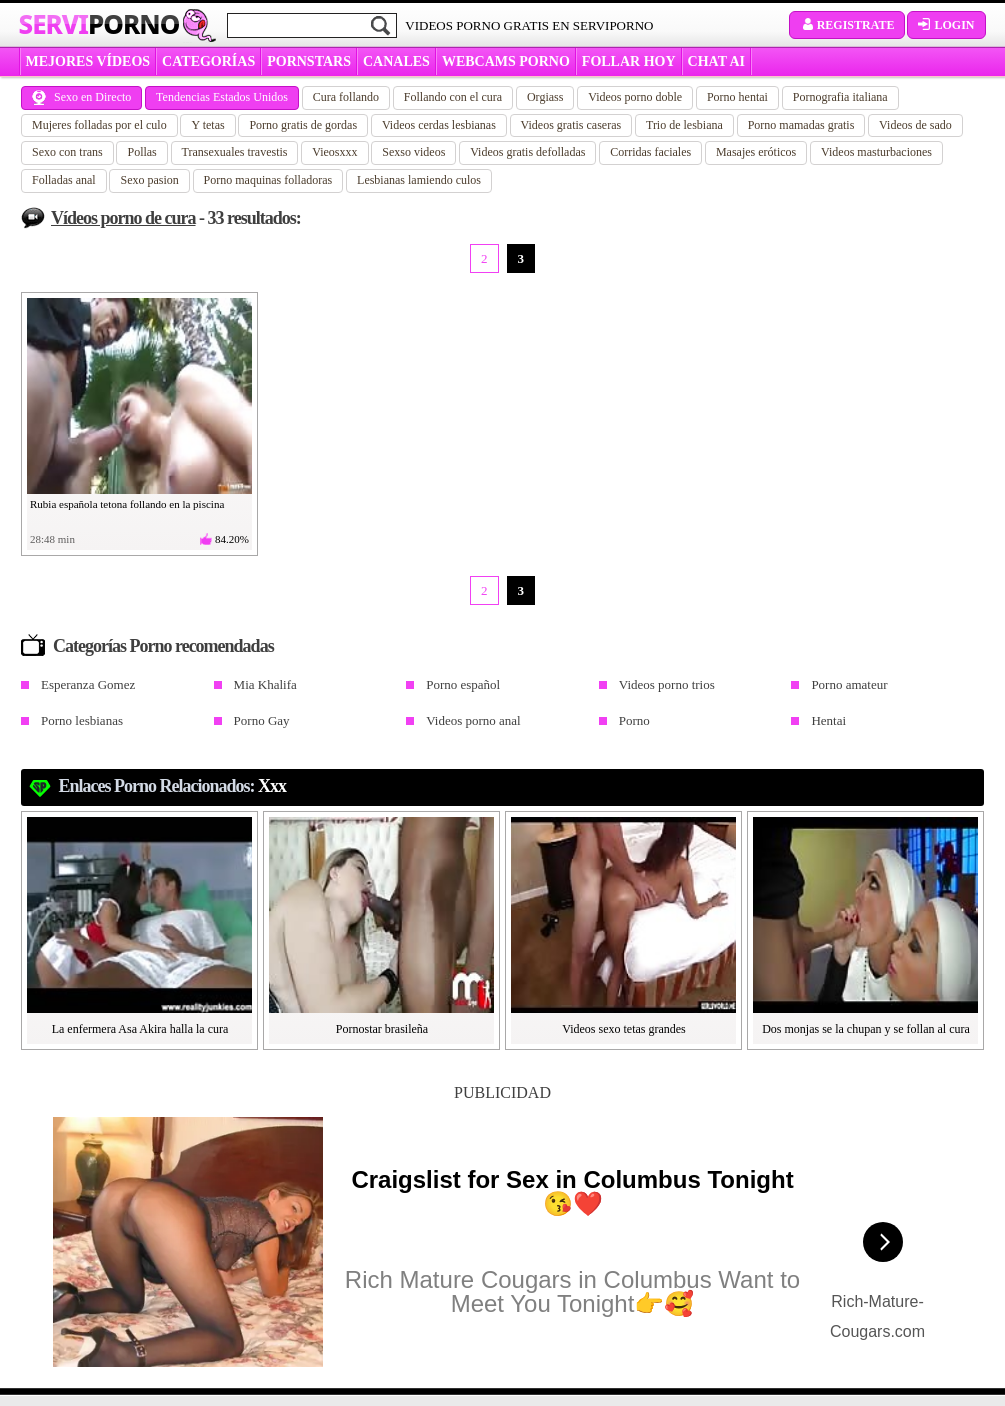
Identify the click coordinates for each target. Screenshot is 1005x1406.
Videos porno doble (635, 97)
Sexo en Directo (81, 97)
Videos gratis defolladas (527, 152)
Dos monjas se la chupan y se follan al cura (866, 1029)
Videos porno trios (667, 684)
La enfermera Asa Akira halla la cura (140, 1029)
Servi (99, 24)
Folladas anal (64, 180)
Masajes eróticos (756, 152)
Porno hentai (737, 97)
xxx (272, 786)
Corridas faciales (650, 152)
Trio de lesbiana (684, 125)
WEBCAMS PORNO (506, 61)
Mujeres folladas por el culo (99, 125)
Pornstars (309, 61)
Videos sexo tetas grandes (624, 1029)
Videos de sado (915, 125)
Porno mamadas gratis (801, 125)
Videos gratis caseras (571, 125)
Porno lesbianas (82, 720)
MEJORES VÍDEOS (88, 61)
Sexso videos (413, 152)
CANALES (396, 61)
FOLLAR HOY (629, 61)
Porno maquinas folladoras (268, 180)
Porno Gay (262, 720)
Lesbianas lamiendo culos (419, 180)
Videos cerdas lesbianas (439, 125)
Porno (634, 720)
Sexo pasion (149, 180)
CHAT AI (716, 61)
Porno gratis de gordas (303, 125)
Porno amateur (849, 684)
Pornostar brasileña (382, 1029)
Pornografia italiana (840, 97)
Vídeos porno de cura (123, 218)
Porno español (463, 684)
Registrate (847, 25)
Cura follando (346, 97)
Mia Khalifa (265, 684)
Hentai (828, 720)
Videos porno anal (473, 720)
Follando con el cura (453, 97)
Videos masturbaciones (876, 152)
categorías (208, 61)
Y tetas (207, 125)
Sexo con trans (67, 152)
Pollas (141, 152)
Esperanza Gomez (88, 684)
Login (946, 25)
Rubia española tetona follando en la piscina (127, 504)
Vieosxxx (334, 152)
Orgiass (545, 97)
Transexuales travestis (235, 152)
